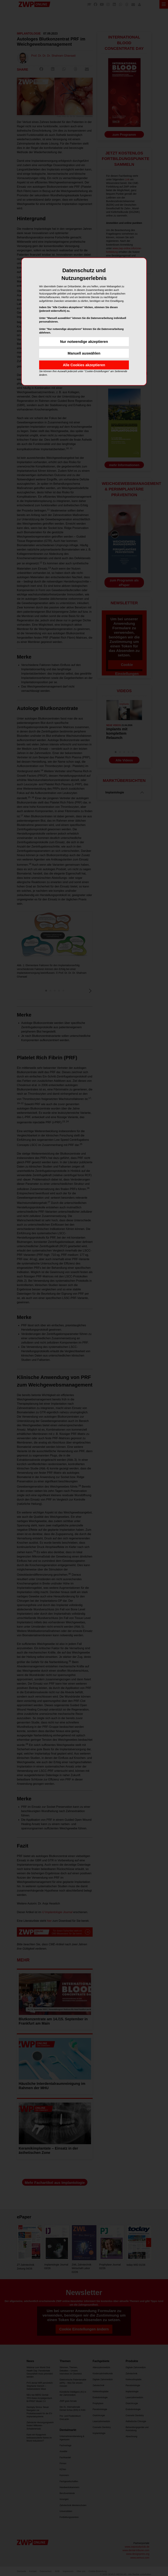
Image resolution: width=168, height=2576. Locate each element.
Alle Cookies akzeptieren (84, 365)
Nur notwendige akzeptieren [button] (84, 342)
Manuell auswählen (84, 353)
